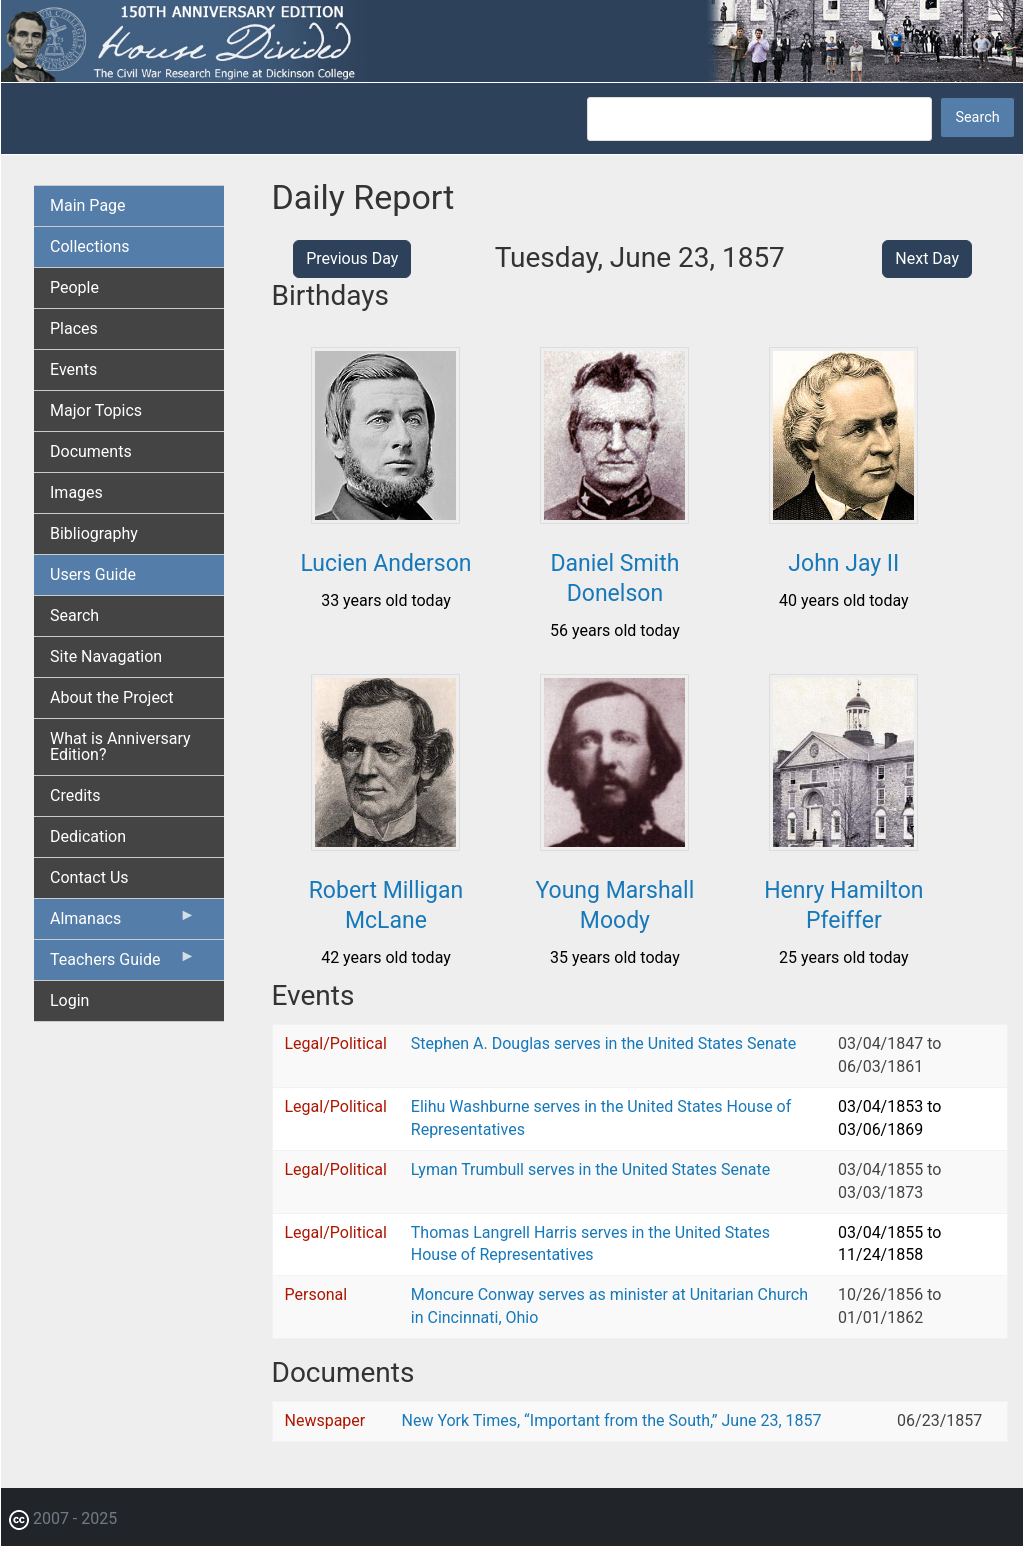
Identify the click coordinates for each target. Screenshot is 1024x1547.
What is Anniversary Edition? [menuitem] (120, 746)
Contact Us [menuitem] (89, 877)
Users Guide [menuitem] (93, 574)
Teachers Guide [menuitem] (123, 964)
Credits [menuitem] (75, 795)
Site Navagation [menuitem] (106, 656)
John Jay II (843, 563)
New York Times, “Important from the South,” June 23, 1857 (611, 1420)
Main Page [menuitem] (88, 205)
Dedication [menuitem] (88, 836)
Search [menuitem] (74, 615)
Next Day (927, 258)
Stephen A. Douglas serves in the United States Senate (603, 1043)
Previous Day (352, 258)
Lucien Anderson (385, 563)
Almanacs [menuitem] (123, 923)
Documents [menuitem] (91, 451)
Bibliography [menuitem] (94, 533)
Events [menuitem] (73, 369)
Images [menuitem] (76, 492)
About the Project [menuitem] (111, 697)
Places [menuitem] (74, 328)
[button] (385, 516)
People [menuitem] (74, 287)
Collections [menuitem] (90, 246)
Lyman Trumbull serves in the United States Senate (590, 1169)
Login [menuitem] (69, 1000)
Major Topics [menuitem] (96, 410)
